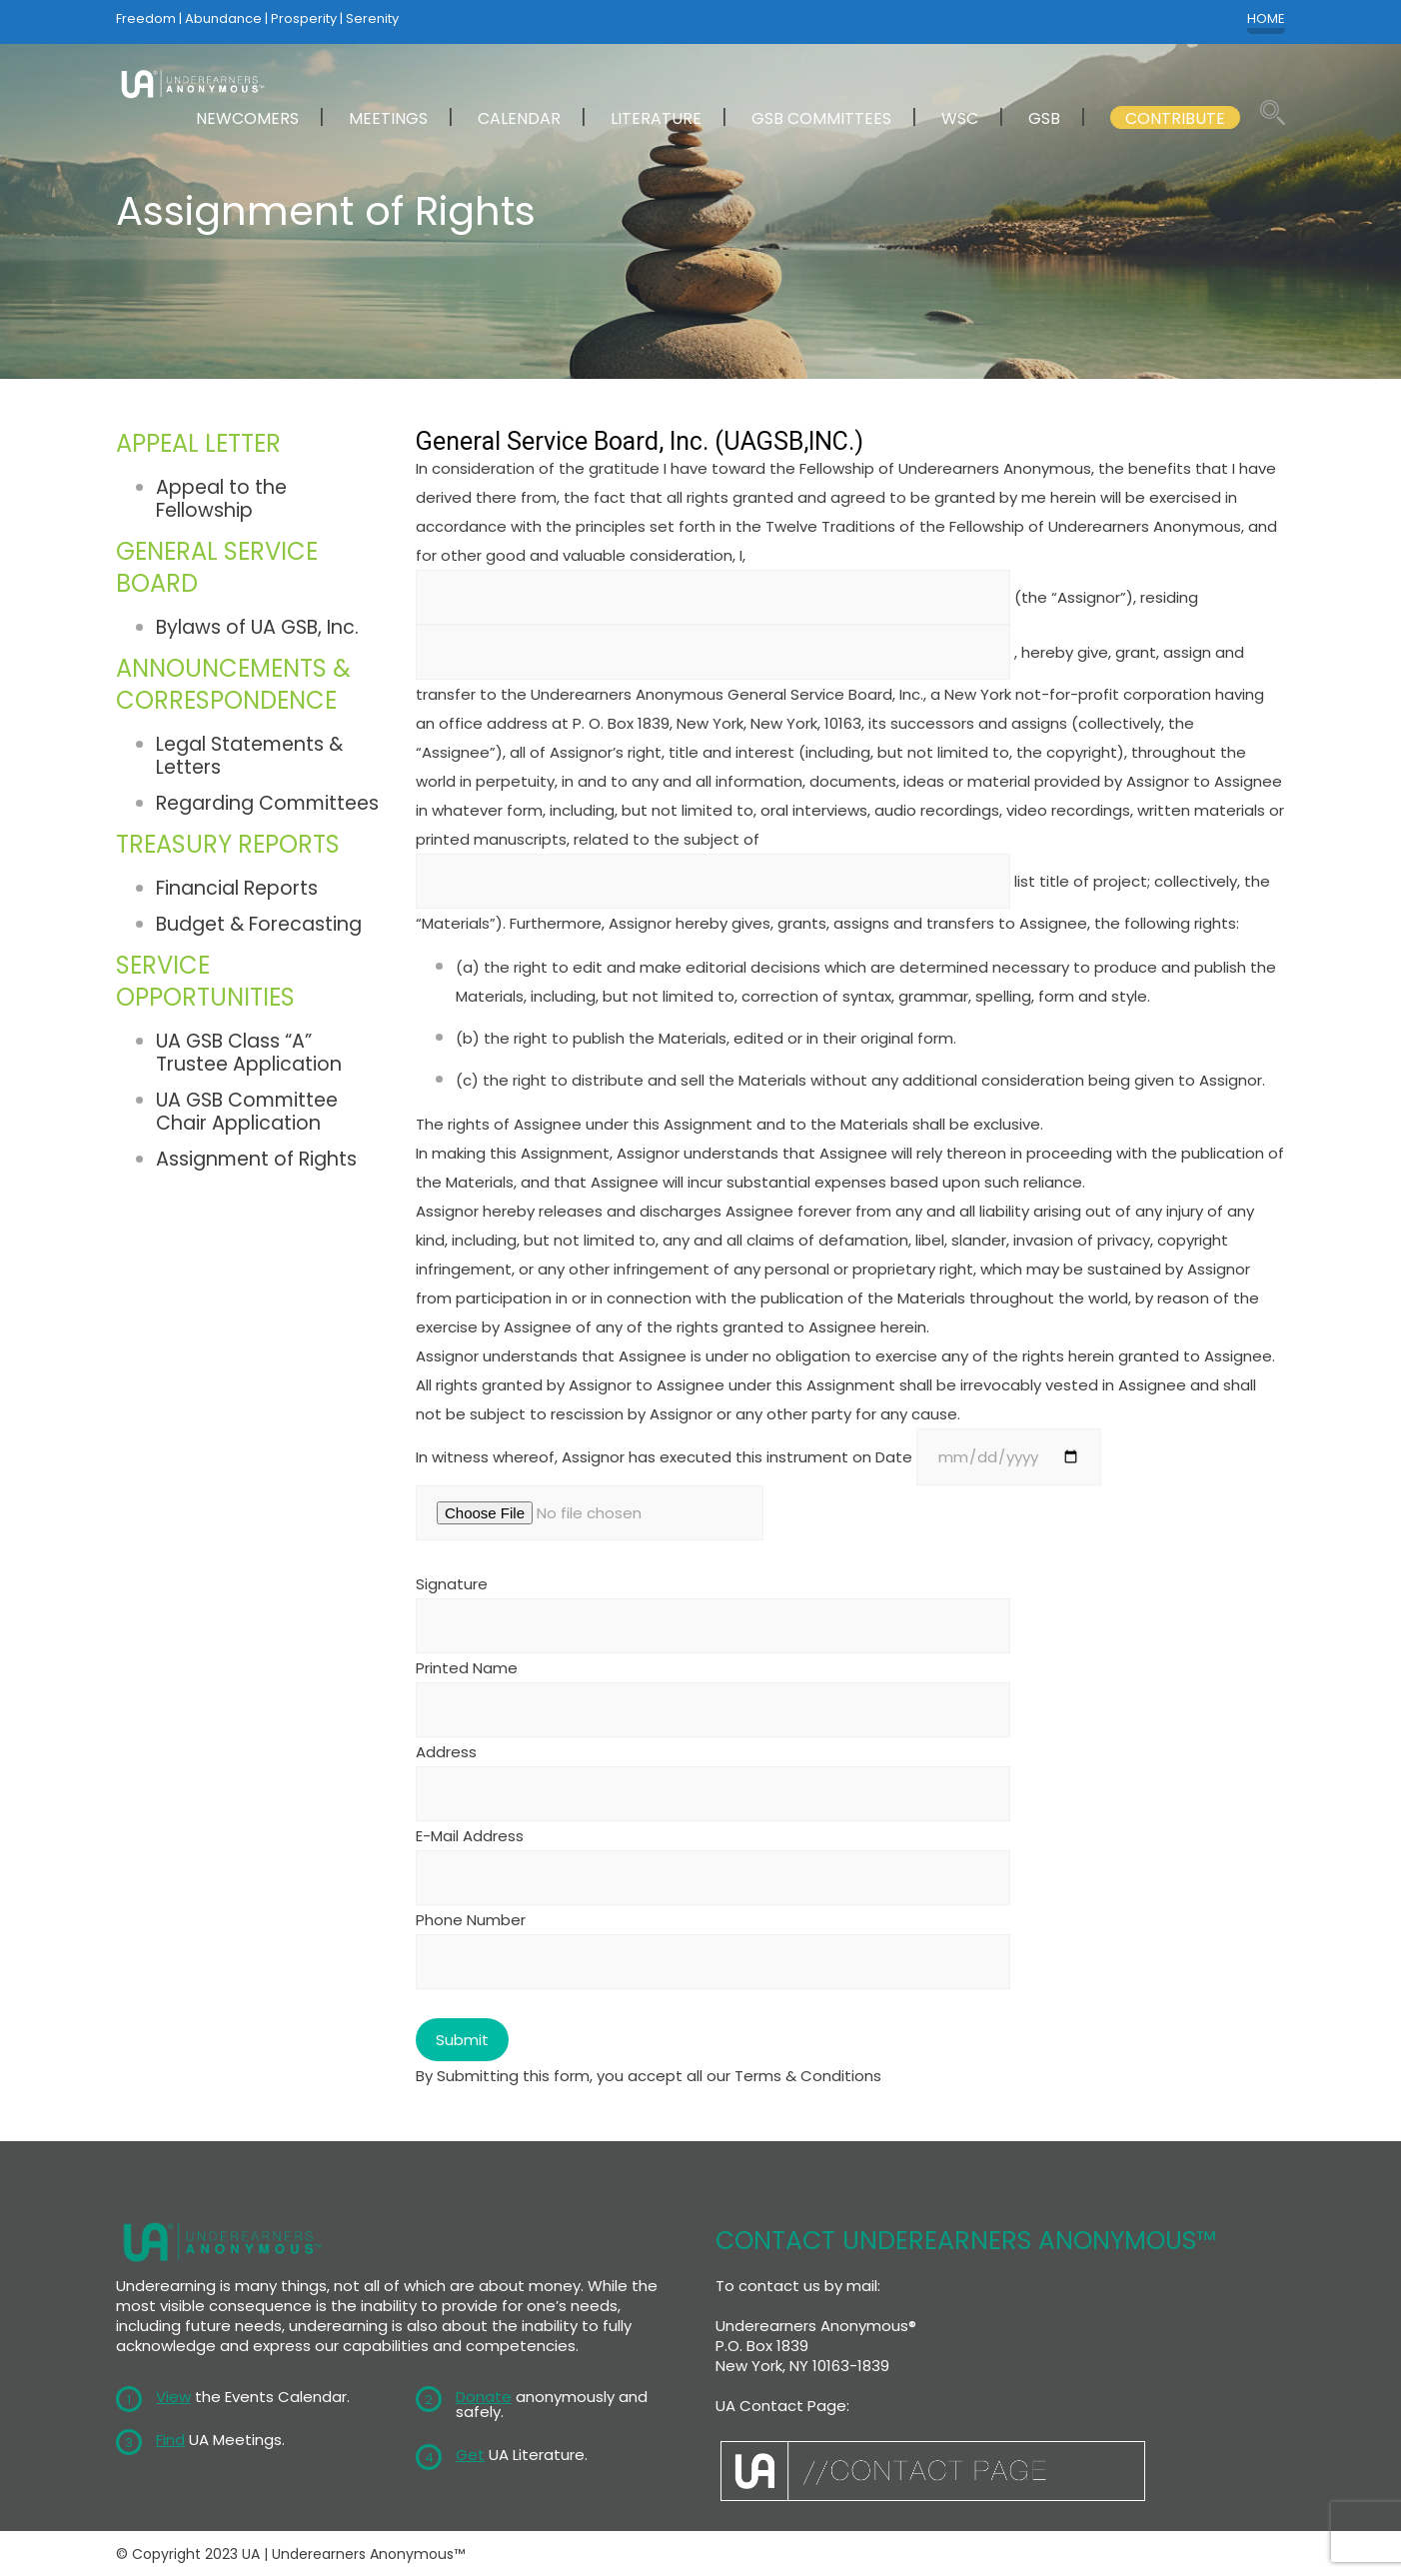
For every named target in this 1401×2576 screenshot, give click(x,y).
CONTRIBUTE (1175, 118)
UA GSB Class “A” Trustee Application (249, 1053)
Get (470, 2454)
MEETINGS (388, 118)
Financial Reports (237, 888)
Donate (484, 2396)
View (173, 2396)
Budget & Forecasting (259, 924)
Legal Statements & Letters (249, 756)
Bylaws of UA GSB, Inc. (257, 627)
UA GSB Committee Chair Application (247, 1111)
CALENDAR (519, 118)
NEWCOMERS (247, 118)
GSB (1044, 118)
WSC (959, 118)
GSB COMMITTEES (821, 118)
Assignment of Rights (256, 1158)
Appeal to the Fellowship (221, 499)
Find (170, 2439)
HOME (1266, 19)
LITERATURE (656, 118)
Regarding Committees (267, 803)
